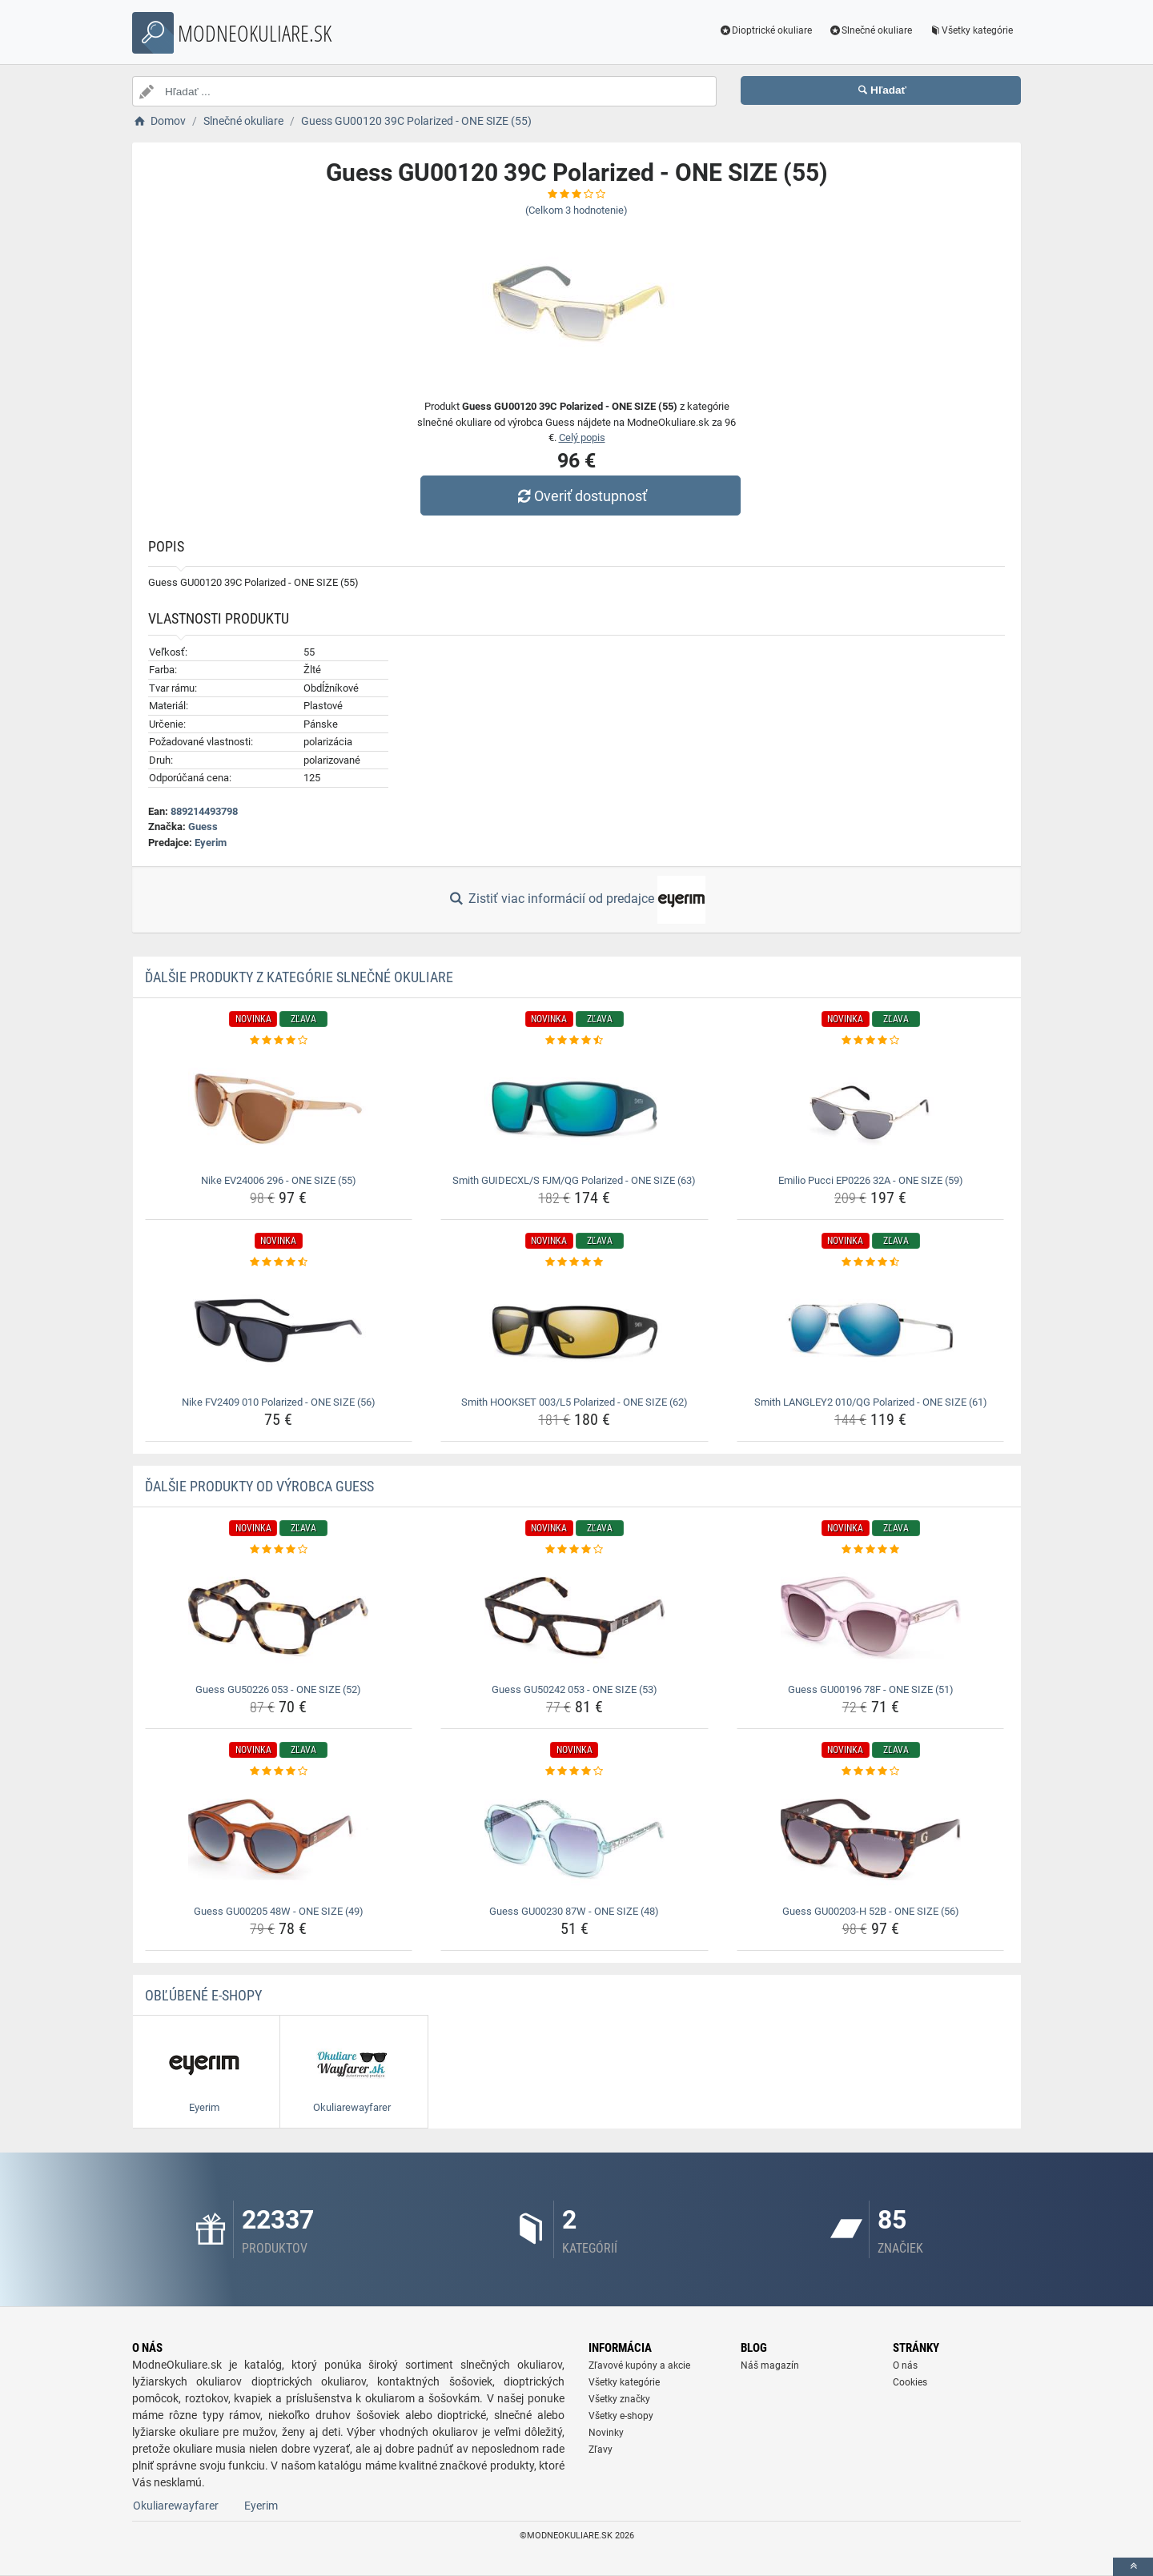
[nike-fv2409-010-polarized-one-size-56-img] (279, 1330)
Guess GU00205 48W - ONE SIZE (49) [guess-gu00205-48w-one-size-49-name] (279, 1911)
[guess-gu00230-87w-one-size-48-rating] (574, 1771)
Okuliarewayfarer (176, 2505)
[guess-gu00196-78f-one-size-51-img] (870, 1618)
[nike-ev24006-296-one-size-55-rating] (279, 1041)
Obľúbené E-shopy (203, 1995)
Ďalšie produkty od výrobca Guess (259, 1486)
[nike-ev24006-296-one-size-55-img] (279, 1109)
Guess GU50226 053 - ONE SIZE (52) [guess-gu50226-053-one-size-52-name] (278, 1689)
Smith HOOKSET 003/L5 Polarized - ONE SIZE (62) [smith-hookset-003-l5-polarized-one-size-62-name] (574, 1402)
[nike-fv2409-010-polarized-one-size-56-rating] (279, 1262)
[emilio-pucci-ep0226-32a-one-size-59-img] (870, 1109)
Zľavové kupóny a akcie (639, 2365)
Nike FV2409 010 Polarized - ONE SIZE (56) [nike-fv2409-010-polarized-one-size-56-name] (279, 1402)
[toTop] (1133, 2567)
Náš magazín (770, 2365)
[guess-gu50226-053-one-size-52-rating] (279, 1550)
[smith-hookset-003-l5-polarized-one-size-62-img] (574, 1330)
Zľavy (601, 2449)
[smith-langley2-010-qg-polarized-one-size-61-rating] (870, 1262)
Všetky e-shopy (621, 2416)
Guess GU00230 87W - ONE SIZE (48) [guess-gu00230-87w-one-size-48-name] (574, 1911)
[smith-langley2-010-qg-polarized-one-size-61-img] (870, 1330)
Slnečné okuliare (870, 30)
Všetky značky (619, 2399)
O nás (905, 2365)
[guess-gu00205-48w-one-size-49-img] (279, 1840)
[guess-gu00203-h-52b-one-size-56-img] (870, 1840)
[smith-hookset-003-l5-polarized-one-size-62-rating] (574, 1262)
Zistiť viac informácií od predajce (576, 900)
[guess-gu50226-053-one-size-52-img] (279, 1618)
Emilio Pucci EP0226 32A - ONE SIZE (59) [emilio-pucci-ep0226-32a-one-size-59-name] (870, 1180)
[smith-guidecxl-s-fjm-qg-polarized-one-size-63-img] (574, 1109)
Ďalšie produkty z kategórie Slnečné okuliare (299, 977)
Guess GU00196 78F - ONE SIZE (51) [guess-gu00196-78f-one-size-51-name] (871, 1689)
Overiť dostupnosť (580, 496)
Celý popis (582, 437)
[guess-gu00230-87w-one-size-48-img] (574, 1840)
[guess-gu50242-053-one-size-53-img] (574, 1618)
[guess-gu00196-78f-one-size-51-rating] (870, 1550)
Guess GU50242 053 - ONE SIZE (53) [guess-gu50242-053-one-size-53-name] (574, 1689)
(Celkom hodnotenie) (576, 210)
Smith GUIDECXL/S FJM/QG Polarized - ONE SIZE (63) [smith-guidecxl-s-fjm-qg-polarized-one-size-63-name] (574, 1180)
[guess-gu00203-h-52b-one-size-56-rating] (870, 1771)
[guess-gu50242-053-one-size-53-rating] (574, 1550)
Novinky (606, 2432)
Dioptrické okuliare (766, 30)
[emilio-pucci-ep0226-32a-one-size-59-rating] (870, 1041)
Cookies (910, 2382)
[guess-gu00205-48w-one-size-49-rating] (279, 1771)
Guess (203, 827)
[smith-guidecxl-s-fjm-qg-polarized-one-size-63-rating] (574, 1041)
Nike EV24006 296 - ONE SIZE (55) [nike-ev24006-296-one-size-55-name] (278, 1180)
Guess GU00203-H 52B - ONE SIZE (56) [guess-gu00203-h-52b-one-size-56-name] (870, 1911)
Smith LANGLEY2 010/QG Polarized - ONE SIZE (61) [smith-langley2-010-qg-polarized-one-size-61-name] (870, 1402)
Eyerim (211, 843)
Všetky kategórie (970, 30)
